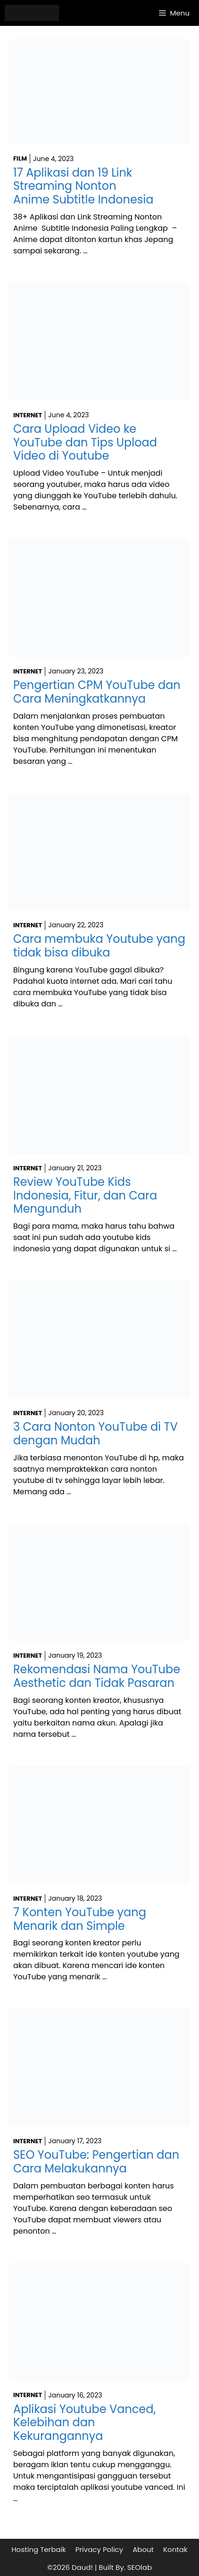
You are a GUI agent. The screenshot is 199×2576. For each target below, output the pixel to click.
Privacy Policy (99, 2549)
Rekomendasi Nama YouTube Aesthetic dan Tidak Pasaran (96, 1676)
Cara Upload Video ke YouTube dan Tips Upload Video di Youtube (85, 442)
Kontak (175, 2549)
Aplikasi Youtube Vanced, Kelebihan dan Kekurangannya (84, 2422)
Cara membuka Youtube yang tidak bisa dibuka (99, 945)
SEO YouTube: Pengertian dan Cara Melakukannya (96, 2161)
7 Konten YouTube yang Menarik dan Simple (79, 1919)
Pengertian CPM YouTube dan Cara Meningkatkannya (97, 691)
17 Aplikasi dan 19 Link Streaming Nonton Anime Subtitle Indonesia (83, 186)
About (143, 2549)
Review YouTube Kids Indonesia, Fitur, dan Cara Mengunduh (85, 1195)
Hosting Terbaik (38, 2549)
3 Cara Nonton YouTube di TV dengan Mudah (95, 1433)
